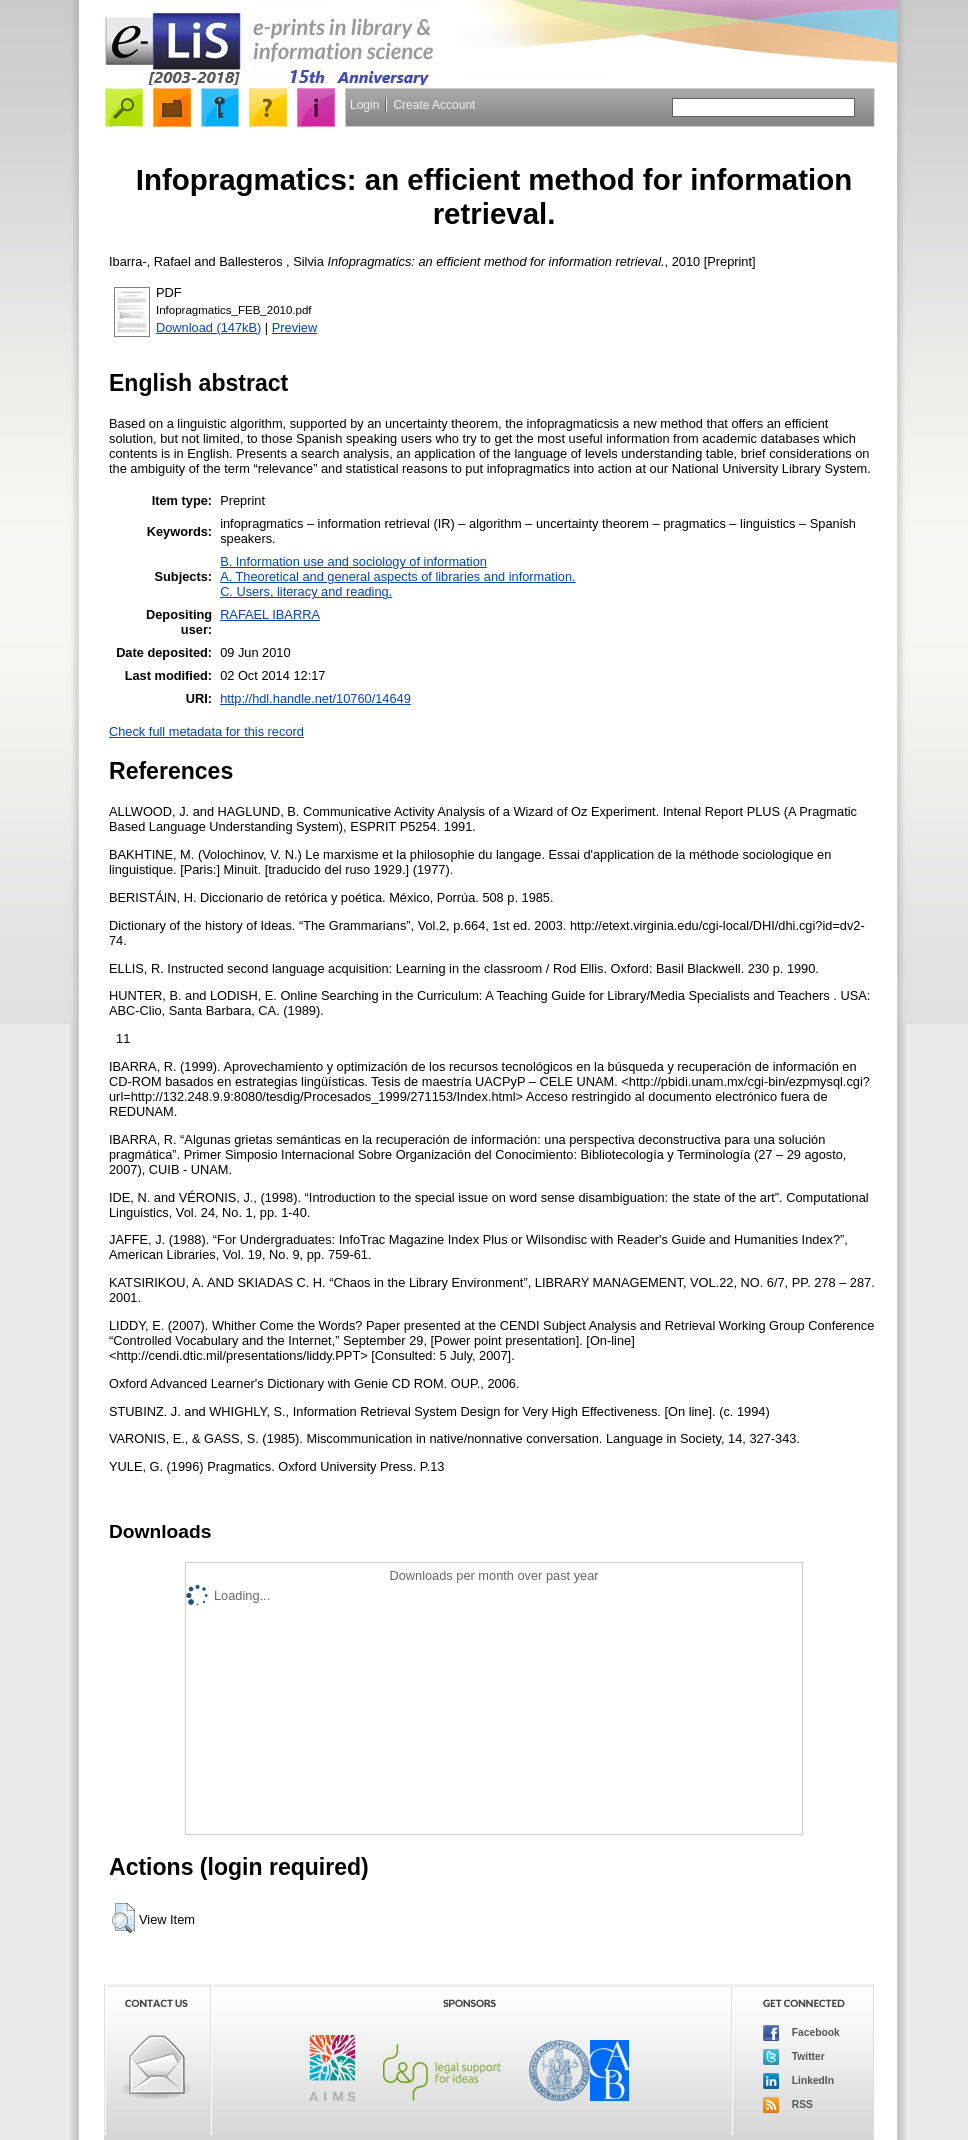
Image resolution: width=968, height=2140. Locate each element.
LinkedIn (798, 2081)
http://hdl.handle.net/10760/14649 (315, 698)
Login (364, 105)
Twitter (794, 2057)
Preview (295, 327)
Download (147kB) (208, 327)
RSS (788, 2105)
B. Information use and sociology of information (353, 561)
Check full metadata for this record (206, 731)
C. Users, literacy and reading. (306, 591)
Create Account (434, 105)
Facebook (801, 2033)
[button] (123, 1918)
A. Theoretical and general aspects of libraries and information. (397, 576)
